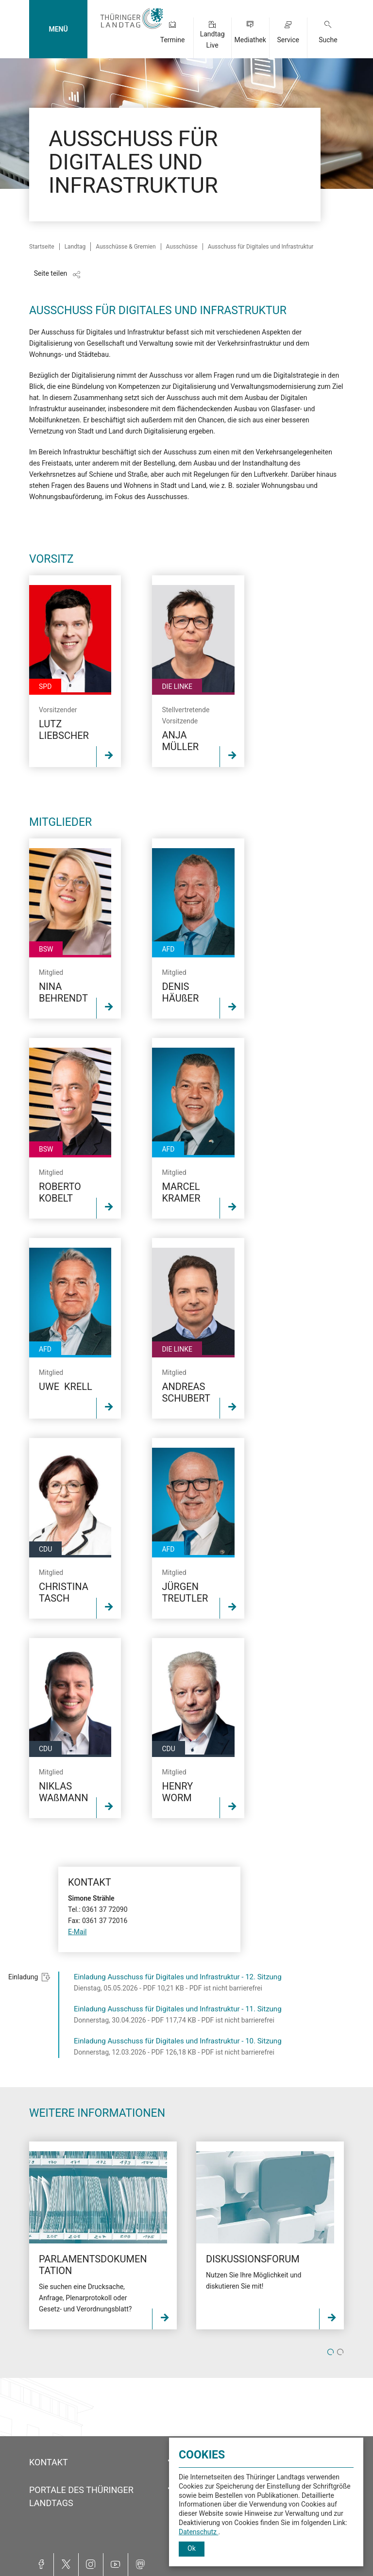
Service (288, 40)
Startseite (41, 246)
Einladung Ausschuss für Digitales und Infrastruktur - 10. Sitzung (178, 2041)
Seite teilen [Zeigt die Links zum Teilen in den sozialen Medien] (51, 273)
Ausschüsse (182, 246)
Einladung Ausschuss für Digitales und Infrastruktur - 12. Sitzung (178, 1977)
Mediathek (250, 40)
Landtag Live (212, 39)
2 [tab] (340, 2352)
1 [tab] (330, 2352)
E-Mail (77, 1932)
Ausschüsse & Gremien (125, 246)
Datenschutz (199, 2532)
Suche (328, 40)
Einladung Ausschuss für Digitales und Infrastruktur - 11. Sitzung (178, 2009)
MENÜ (58, 29)
